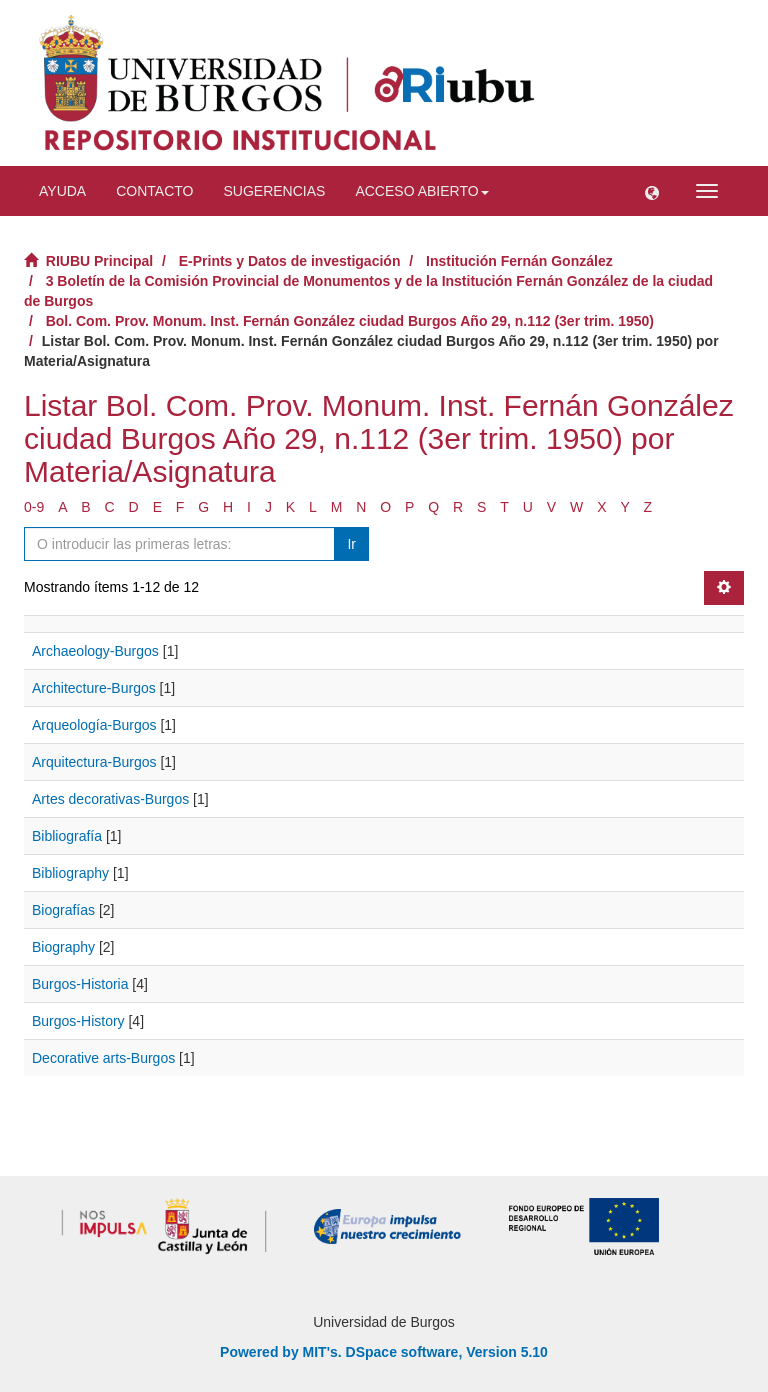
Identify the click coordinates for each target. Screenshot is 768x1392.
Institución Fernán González (519, 261)
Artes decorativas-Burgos (110, 799)
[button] (652, 191)
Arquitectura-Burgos (94, 762)
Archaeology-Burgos (95, 651)
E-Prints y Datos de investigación (290, 261)
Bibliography (70, 873)
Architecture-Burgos (94, 688)
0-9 (34, 507)
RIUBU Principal (99, 261)
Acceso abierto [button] (421, 191)
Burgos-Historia (80, 984)
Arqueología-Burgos (94, 725)
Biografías (63, 910)
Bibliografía (67, 836)
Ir (351, 544)
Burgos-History (78, 1021)
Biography (63, 947)
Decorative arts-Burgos (103, 1058)
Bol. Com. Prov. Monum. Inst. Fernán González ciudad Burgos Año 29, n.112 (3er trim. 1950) (350, 321)
